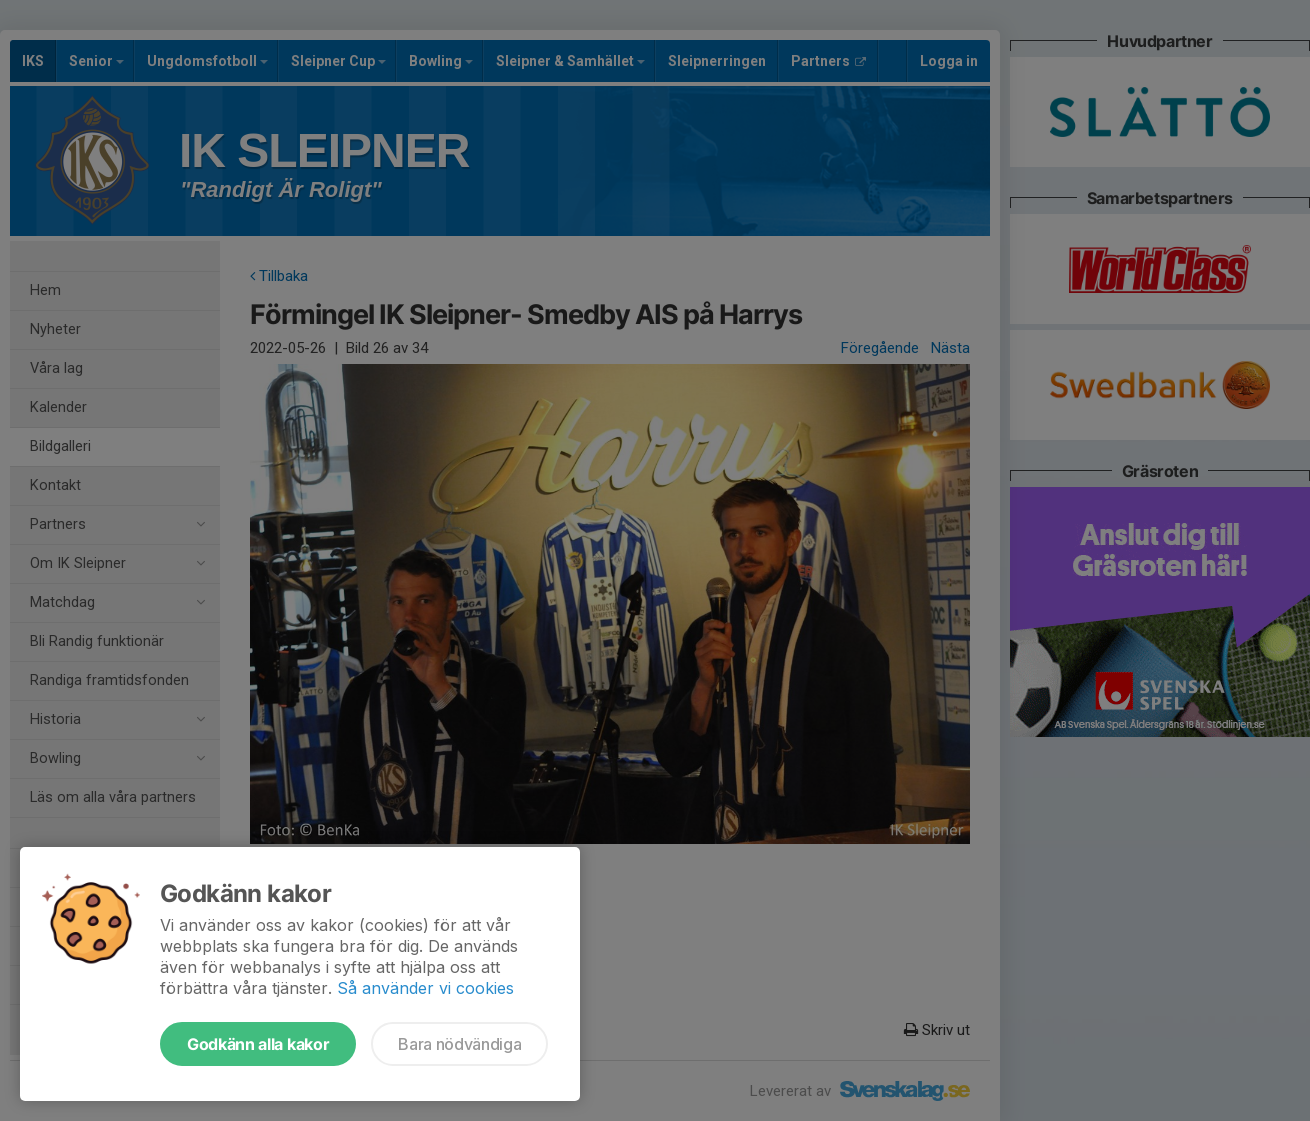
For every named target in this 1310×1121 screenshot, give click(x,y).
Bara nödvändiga (459, 1044)
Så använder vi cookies (425, 988)
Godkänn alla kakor (258, 1044)
